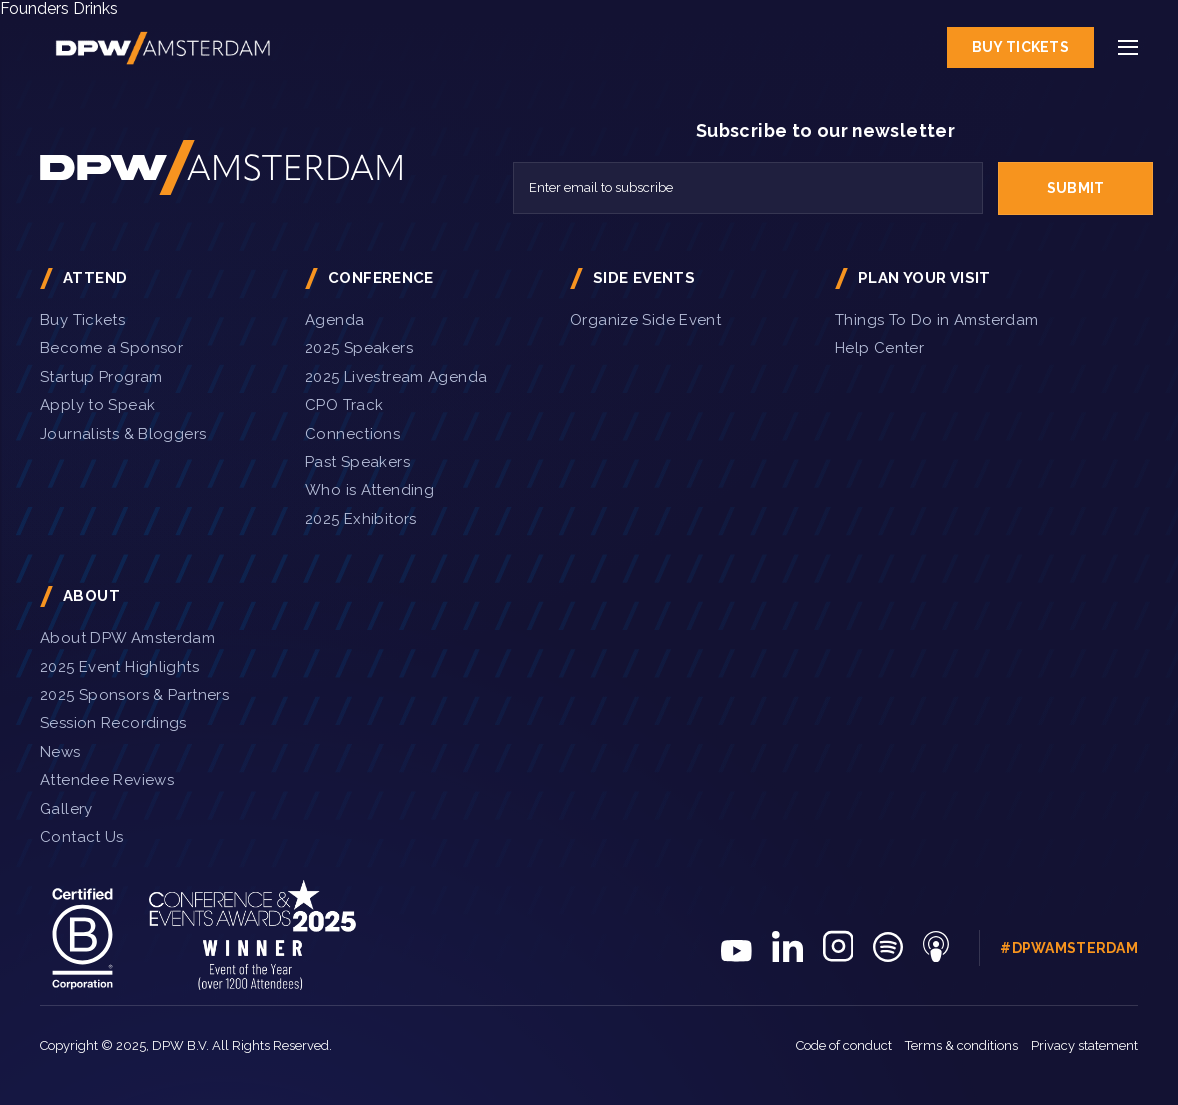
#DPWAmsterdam (1069, 948)
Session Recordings (113, 723)
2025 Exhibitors (361, 519)
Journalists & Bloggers (123, 434)
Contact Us (82, 837)
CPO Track (344, 405)
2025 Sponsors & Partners (134, 695)
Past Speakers (357, 462)
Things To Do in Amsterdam (937, 320)
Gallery (66, 809)
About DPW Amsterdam (127, 638)
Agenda (334, 320)
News (60, 752)
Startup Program (101, 377)
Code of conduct (844, 1045)
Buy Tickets (1020, 47)
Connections (352, 434)
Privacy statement (1084, 1045)
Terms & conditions (961, 1045)
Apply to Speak (97, 405)
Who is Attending (369, 490)
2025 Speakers (359, 348)
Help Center (879, 348)
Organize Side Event (645, 320)
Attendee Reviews (107, 780)
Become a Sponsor (111, 348)
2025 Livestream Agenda (396, 377)
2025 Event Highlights (119, 667)
